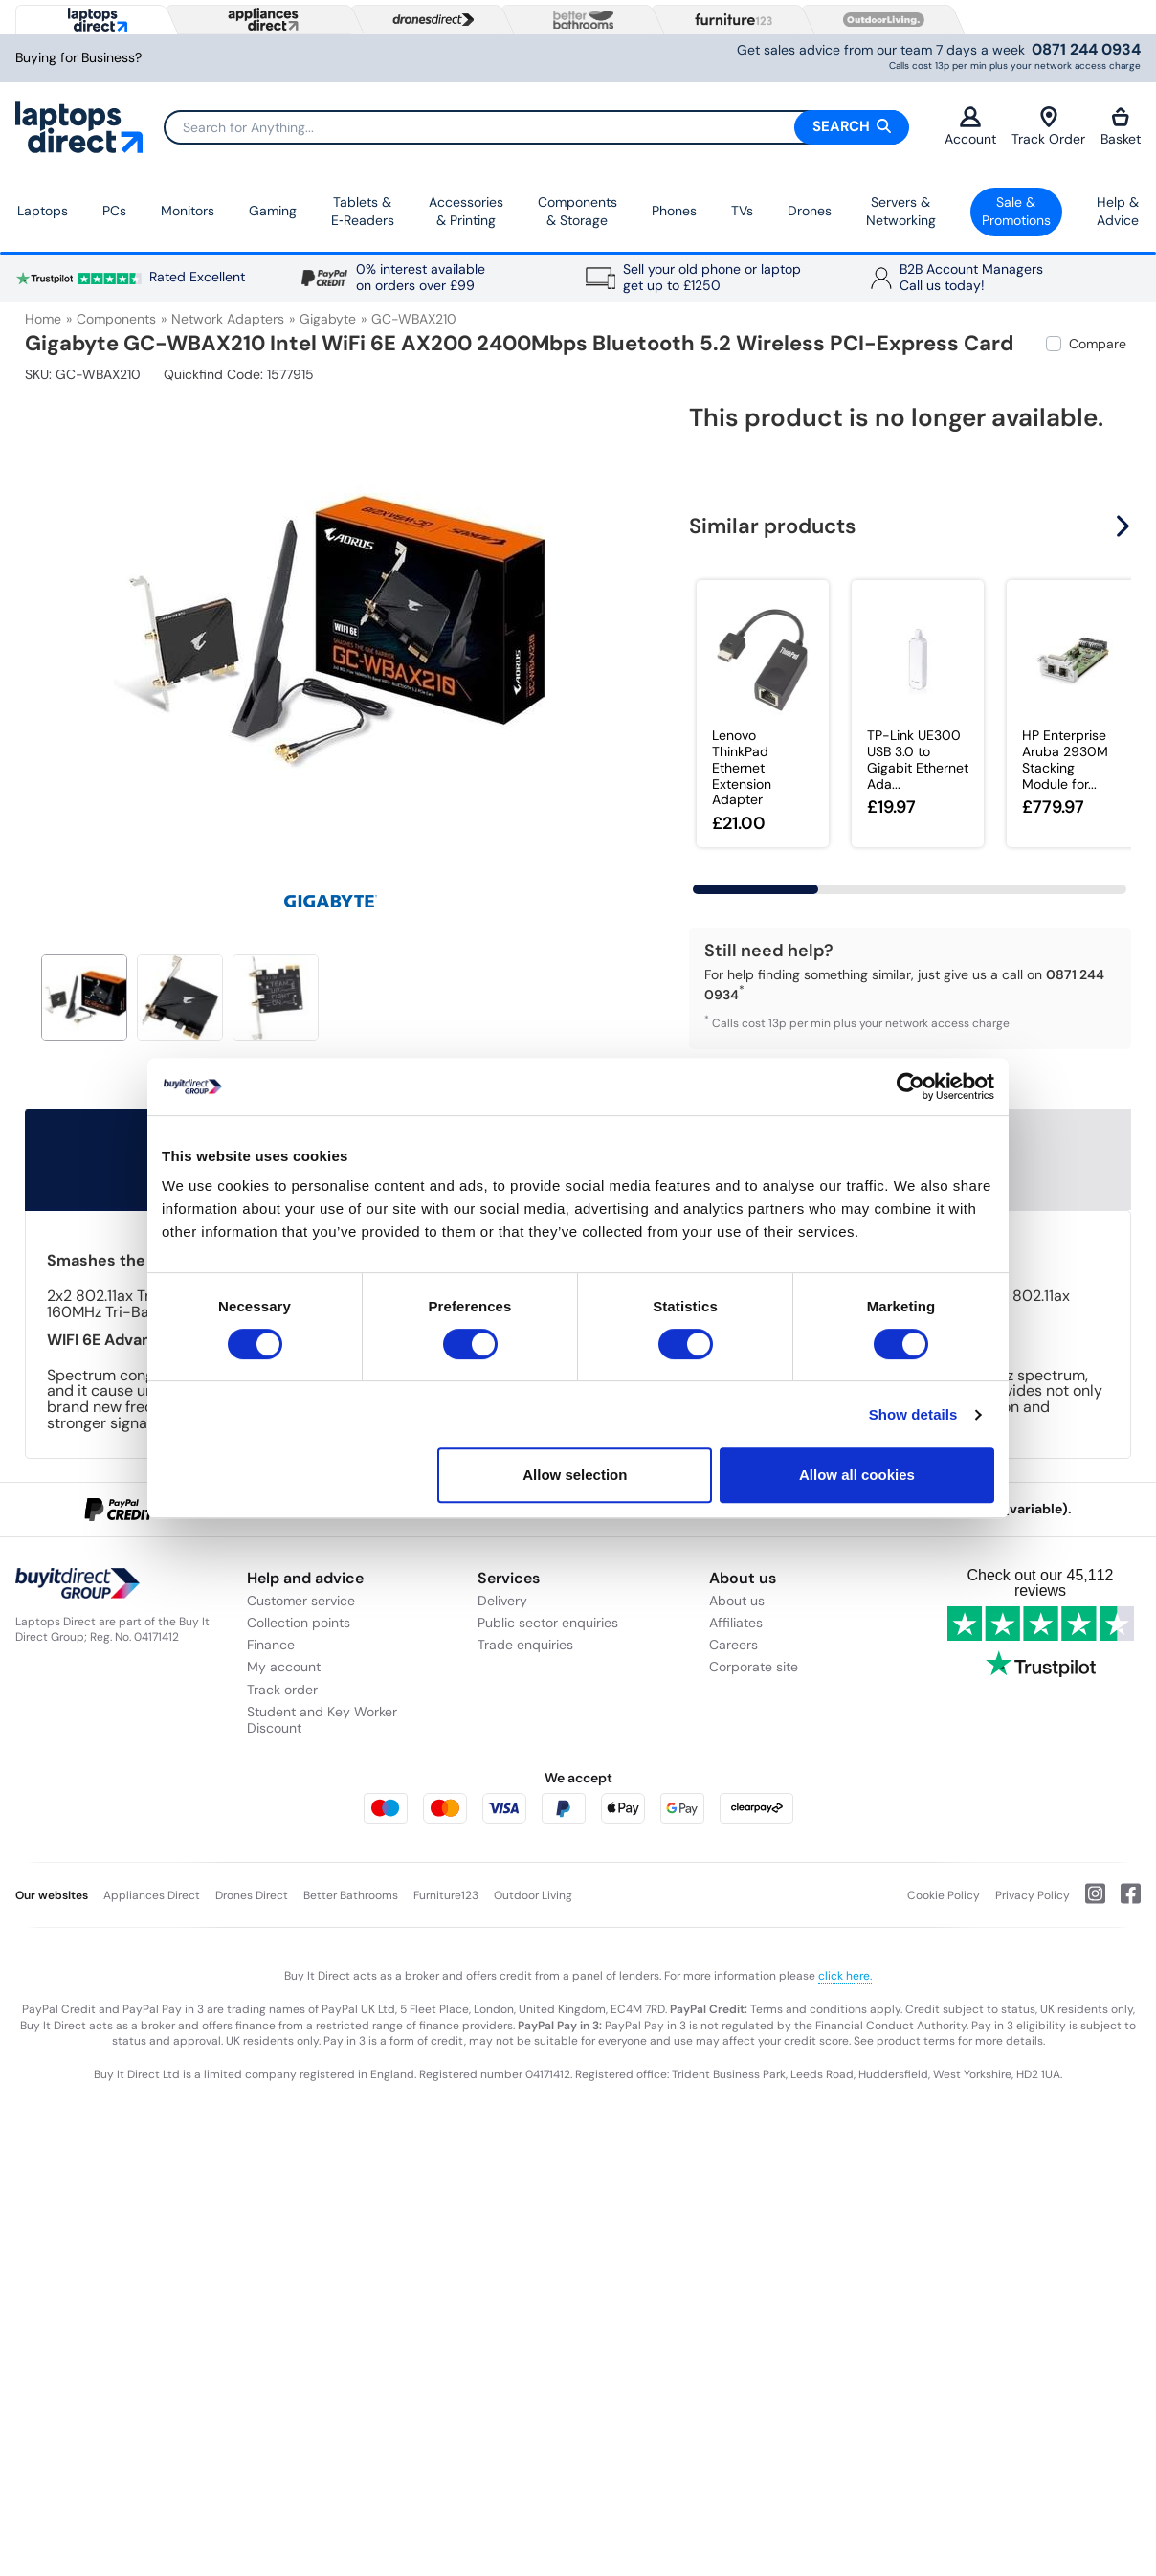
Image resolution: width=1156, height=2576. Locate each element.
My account (284, 1666)
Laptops (42, 210)
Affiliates (736, 1622)
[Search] (536, 127)
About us (737, 1600)
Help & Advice (1118, 211)
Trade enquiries (525, 1644)
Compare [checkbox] (1097, 343)
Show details (913, 1414)
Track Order (1048, 126)
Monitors (187, 210)
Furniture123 (445, 1895)
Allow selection (574, 1475)
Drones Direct (251, 1895)
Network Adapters (227, 318)
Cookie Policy (943, 1895)
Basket (1120, 126)
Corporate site (753, 1666)
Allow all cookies (857, 1475)
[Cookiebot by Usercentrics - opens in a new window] (910, 1086)
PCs (114, 210)
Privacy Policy (1032, 1895)
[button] (1125, 526)
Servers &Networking (901, 211)
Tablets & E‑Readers (362, 211)
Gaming (273, 210)
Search (851, 126)
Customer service (301, 1600)
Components (116, 318)
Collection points (298, 1622)
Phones (674, 210)
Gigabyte (328, 318)
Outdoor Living (533, 1895)
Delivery (502, 1600)
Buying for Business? (78, 58)
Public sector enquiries (548, 1622)
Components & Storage (577, 211)
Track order (282, 1689)
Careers (733, 1644)
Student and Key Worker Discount (322, 1719)
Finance (271, 1644)
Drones (810, 210)
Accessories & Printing (466, 211)
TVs (742, 210)
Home (43, 318)
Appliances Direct (151, 1895)
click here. (845, 1975)
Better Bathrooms (350, 1895)
